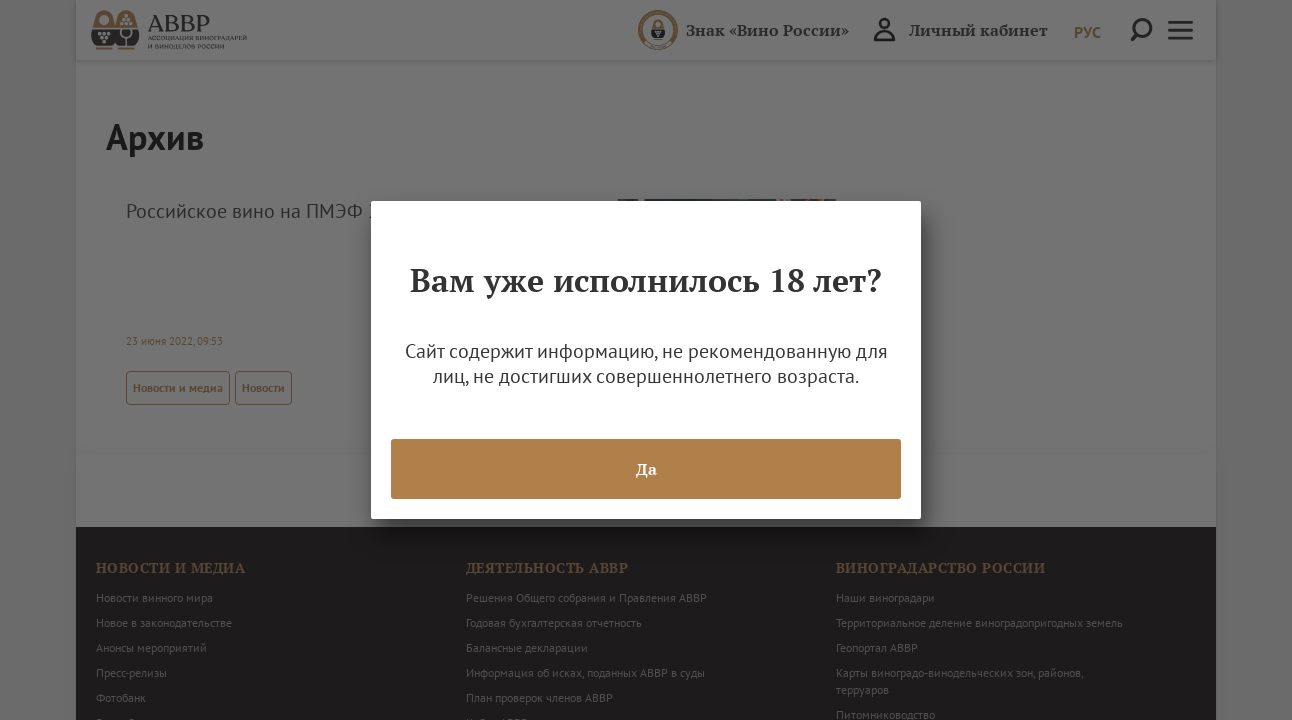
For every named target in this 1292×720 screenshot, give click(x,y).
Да (646, 469)
